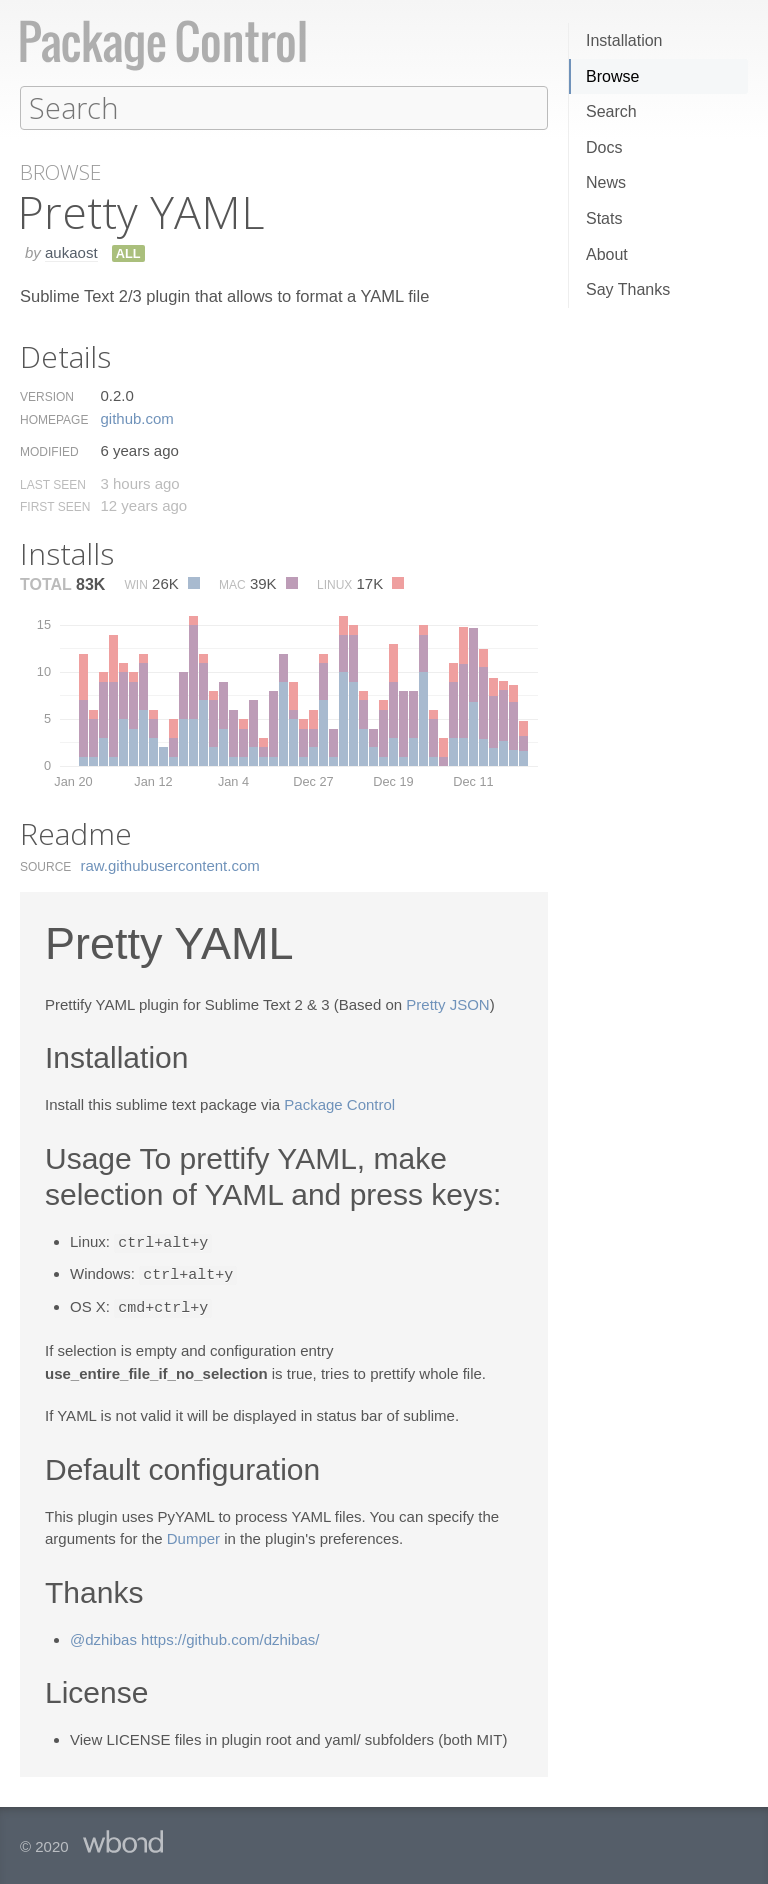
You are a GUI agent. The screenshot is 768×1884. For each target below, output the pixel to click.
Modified (49, 451)
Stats (604, 218)
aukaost (71, 251)
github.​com (136, 417)
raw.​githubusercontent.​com (170, 864)
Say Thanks (628, 289)
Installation (624, 40)
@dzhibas (103, 1635)
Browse (612, 76)
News (606, 182)
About (607, 254)
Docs (604, 147)
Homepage (54, 419)
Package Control (339, 1103)
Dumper (193, 1534)
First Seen (55, 506)
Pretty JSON (447, 1003)
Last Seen (53, 484)
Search (611, 111)
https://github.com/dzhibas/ (230, 1635)
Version (47, 396)
